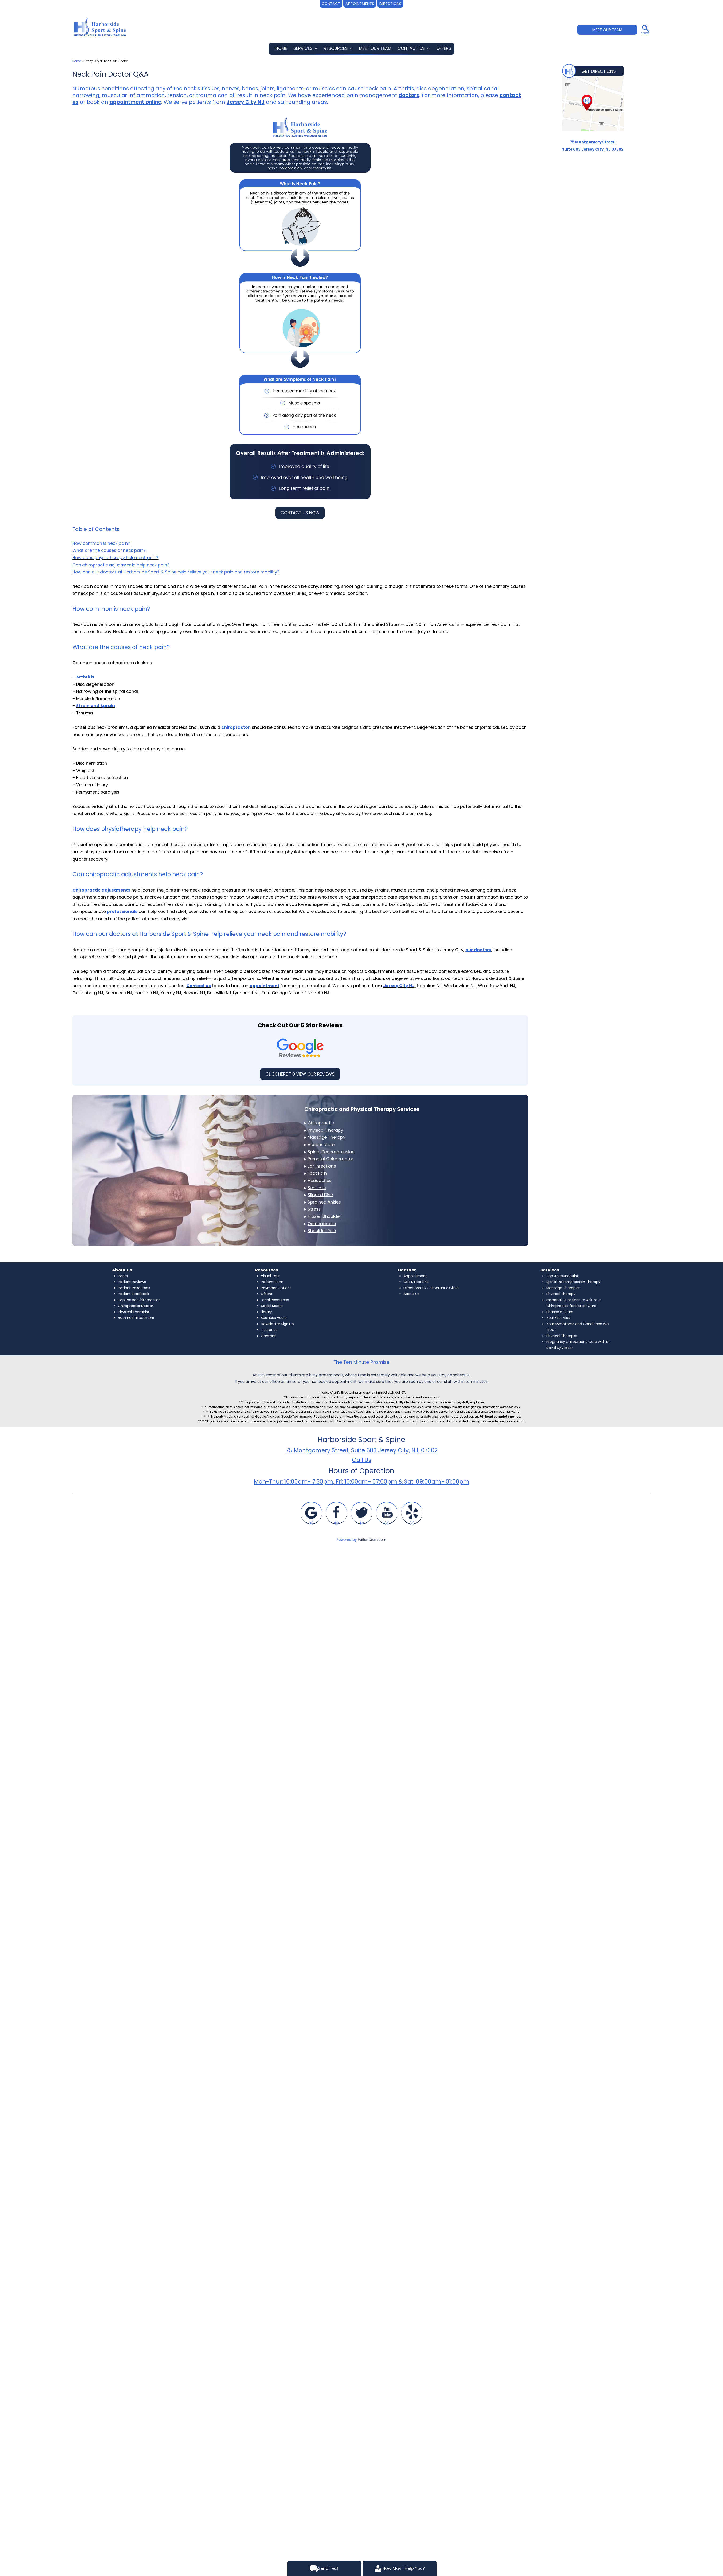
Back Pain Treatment (136, 1317)
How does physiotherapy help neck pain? (115, 558)
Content (268, 1335)
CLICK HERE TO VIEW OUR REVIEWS (300, 1074)
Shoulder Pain (322, 1231)
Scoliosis (317, 1188)
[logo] (100, 26)
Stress (314, 1209)
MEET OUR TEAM (607, 29)
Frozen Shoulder (324, 1216)
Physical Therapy (560, 1293)
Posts (123, 1275)
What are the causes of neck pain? (109, 550)
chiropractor (235, 727)
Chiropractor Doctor (135, 1305)
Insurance (269, 1329)
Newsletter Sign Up (277, 1323)
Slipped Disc (320, 1195)
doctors (409, 95)
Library (266, 1311)
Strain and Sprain (95, 706)
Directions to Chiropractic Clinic (430, 1287)
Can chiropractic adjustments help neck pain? (120, 565)
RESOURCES (336, 48)
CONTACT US (411, 48)
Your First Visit (558, 1317)
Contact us (198, 986)
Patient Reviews (132, 1281)
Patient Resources (134, 1287)
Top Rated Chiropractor (139, 1299)
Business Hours (274, 1317)
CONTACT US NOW (300, 513)
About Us (411, 1293)
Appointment (415, 1275)
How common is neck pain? (101, 543)
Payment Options (276, 1287)
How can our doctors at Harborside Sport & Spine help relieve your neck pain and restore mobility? (175, 572)
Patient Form (272, 1281)
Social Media (272, 1305)
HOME (281, 48)
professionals (122, 911)
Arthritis (85, 677)
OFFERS (443, 48)
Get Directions (416, 1281)
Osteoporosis (322, 1224)
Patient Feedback (133, 1293)
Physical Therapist (133, 1311)
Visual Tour (270, 1275)
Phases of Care (559, 1311)
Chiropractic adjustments (101, 890)
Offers (266, 1293)
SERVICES (303, 48)
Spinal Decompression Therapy (573, 1281)
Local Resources (275, 1299)
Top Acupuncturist (562, 1275)
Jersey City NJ (399, 986)
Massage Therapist (563, 1287)
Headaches (320, 1180)
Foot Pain (317, 1173)
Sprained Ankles (324, 1202)
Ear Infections (322, 1166)
